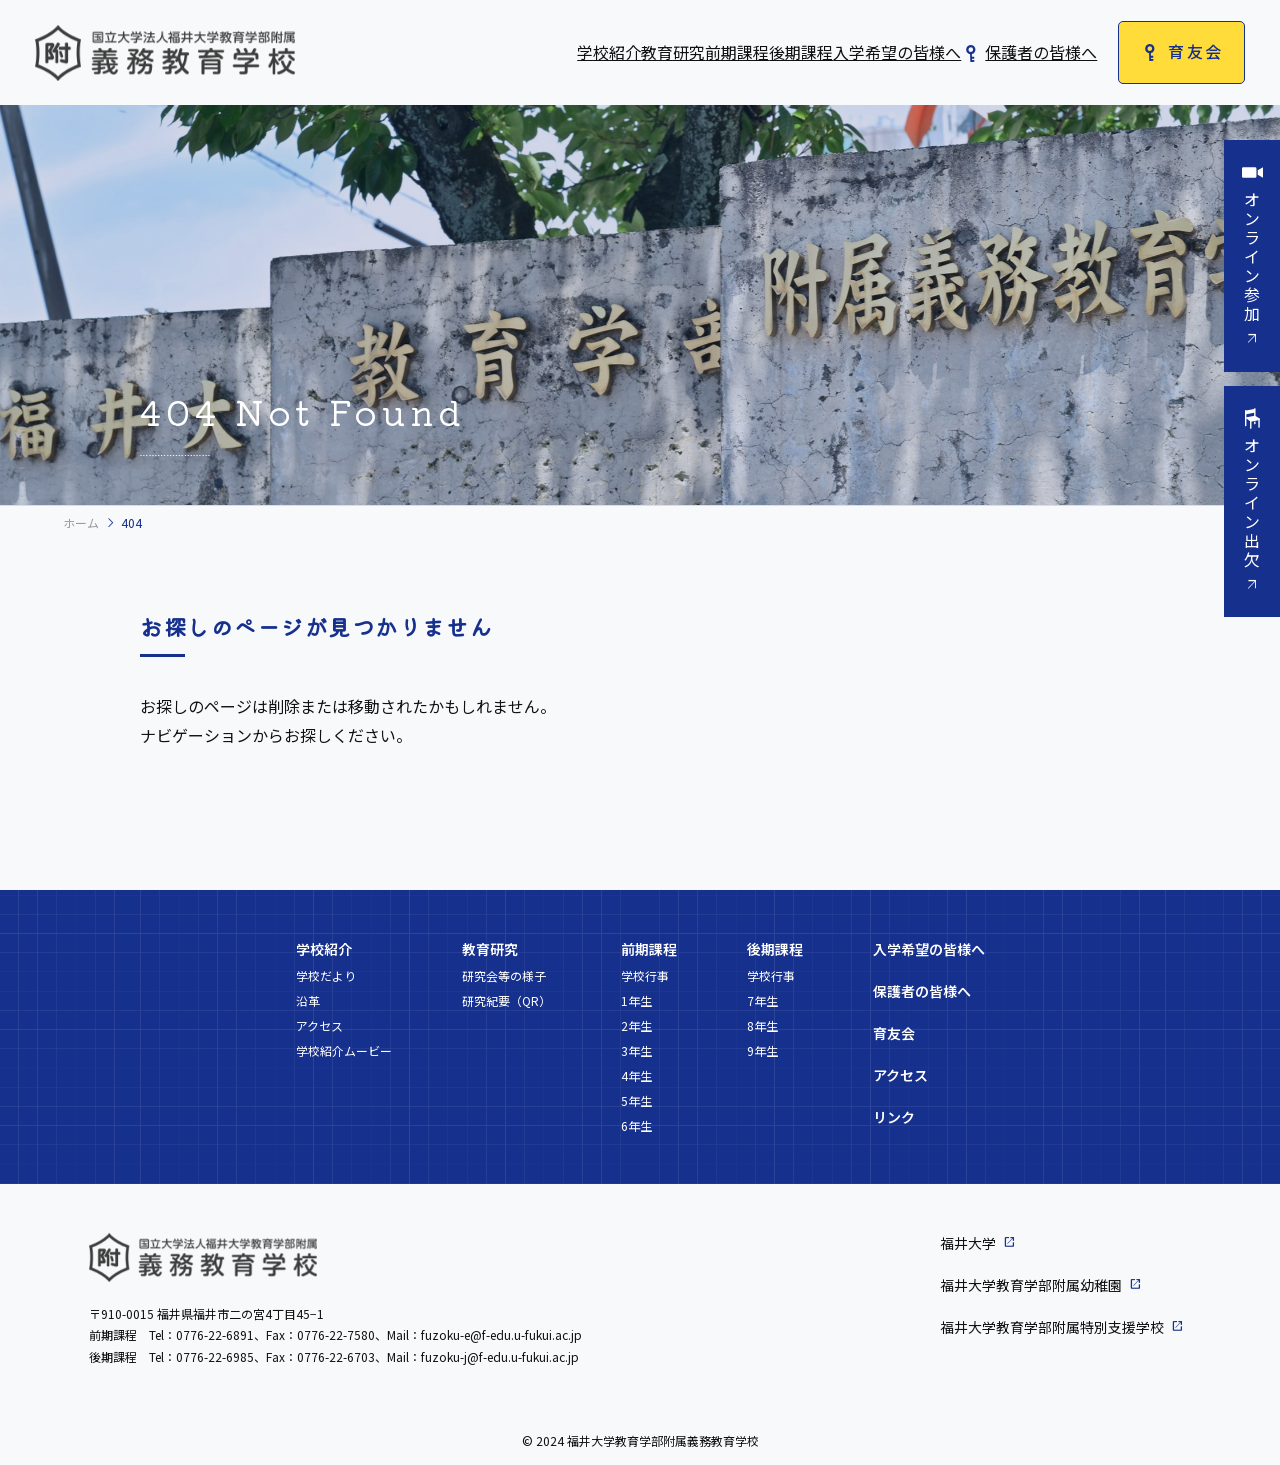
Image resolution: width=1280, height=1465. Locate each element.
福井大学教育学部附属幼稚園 (1031, 1285)
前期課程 (737, 52)
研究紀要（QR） (506, 1000)
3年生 (636, 1050)
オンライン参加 (1252, 256)
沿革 (308, 1000)
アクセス (319, 1025)
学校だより (326, 975)
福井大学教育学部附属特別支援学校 (1052, 1327)
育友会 (1195, 51)
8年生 (762, 1025)
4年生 (636, 1075)
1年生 (636, 1000)
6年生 (636, 1125)
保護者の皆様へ (1041, 52)
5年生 (636, 1100)
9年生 (762, 1050)
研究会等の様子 (504, 975)
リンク (894, 1117)
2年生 (636, 1025)
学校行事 (645, 975)
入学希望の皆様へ (897, 52)
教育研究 (673, 52)
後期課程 (801, 52)
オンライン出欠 (1252, 503)
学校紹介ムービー (344, 1050)
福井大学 (968, 1243)
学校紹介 (609, 52)
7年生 (762, 1000)
